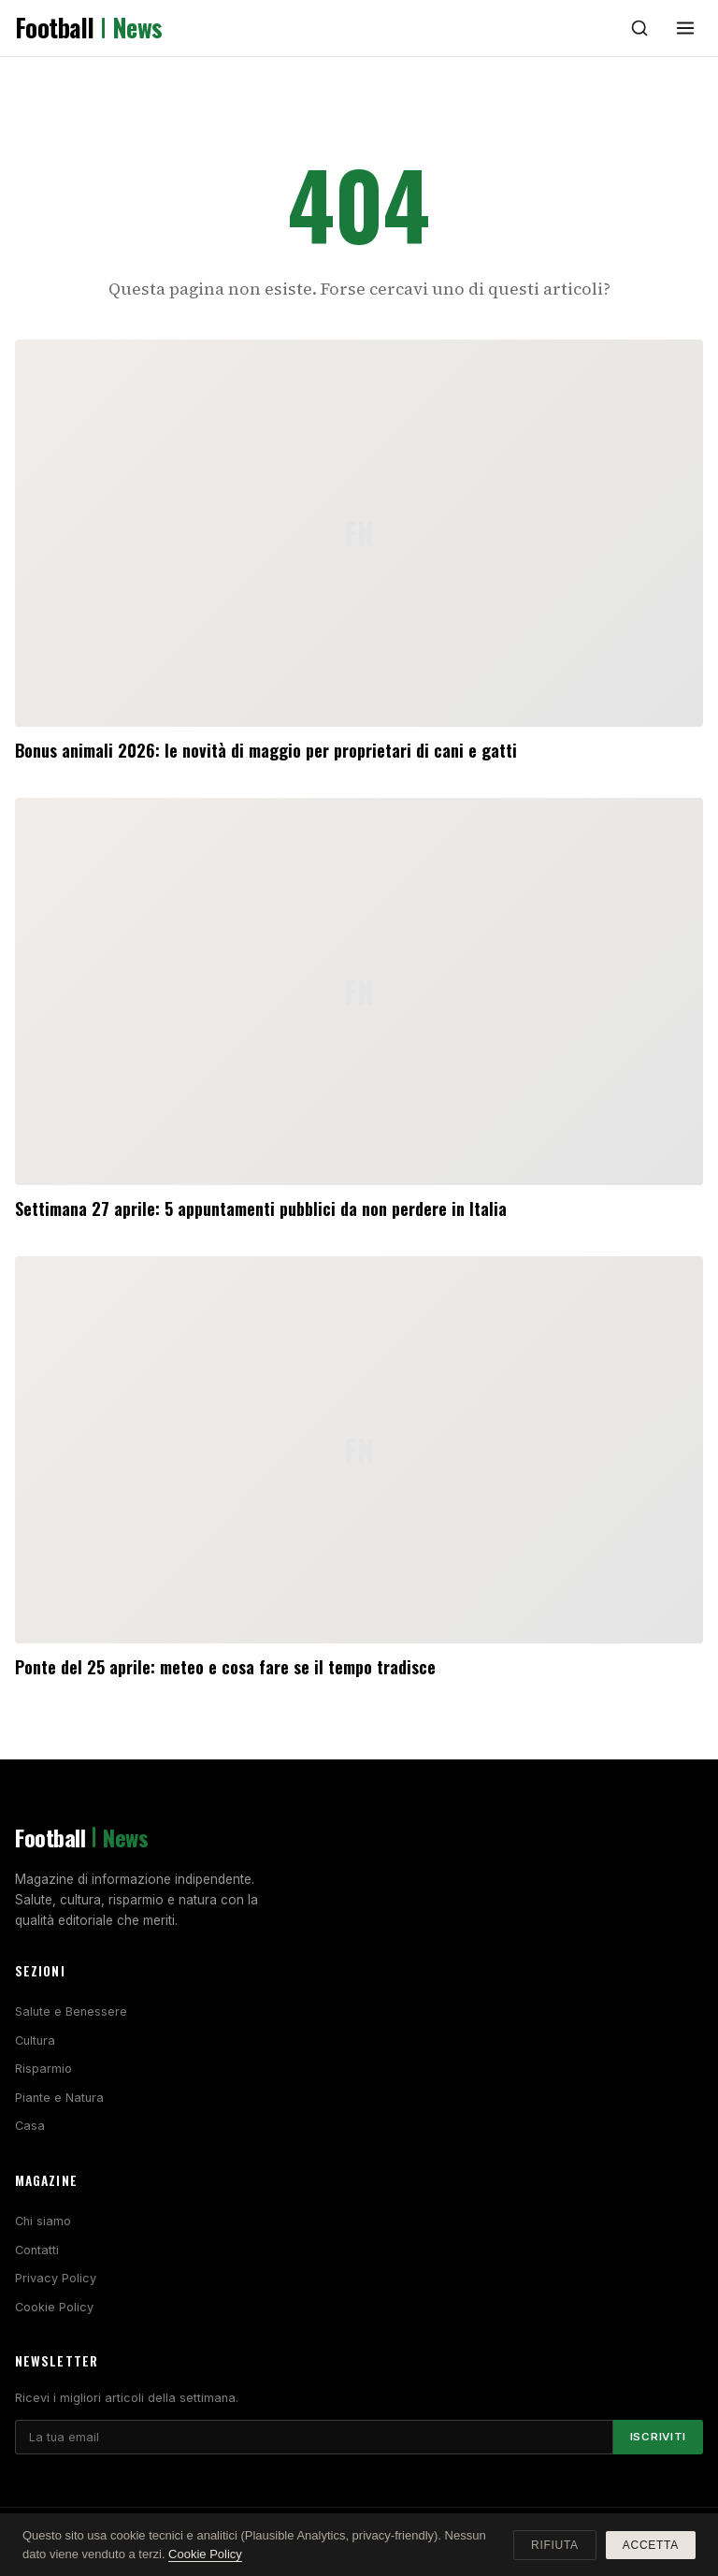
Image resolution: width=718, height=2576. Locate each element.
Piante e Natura (59, 2098)
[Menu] (685, 28)
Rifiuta (555, 2545)
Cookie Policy (54, 2307)
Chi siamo (43, 2221)
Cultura (35, 2040)
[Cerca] (639, 28)
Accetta (651, 2545)
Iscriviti (658, 2436)
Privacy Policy (55, 2278)
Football (89, 28)
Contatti (37, 2250)
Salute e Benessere (71, 2011)
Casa (30, 2126)
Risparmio (43, 2069)
